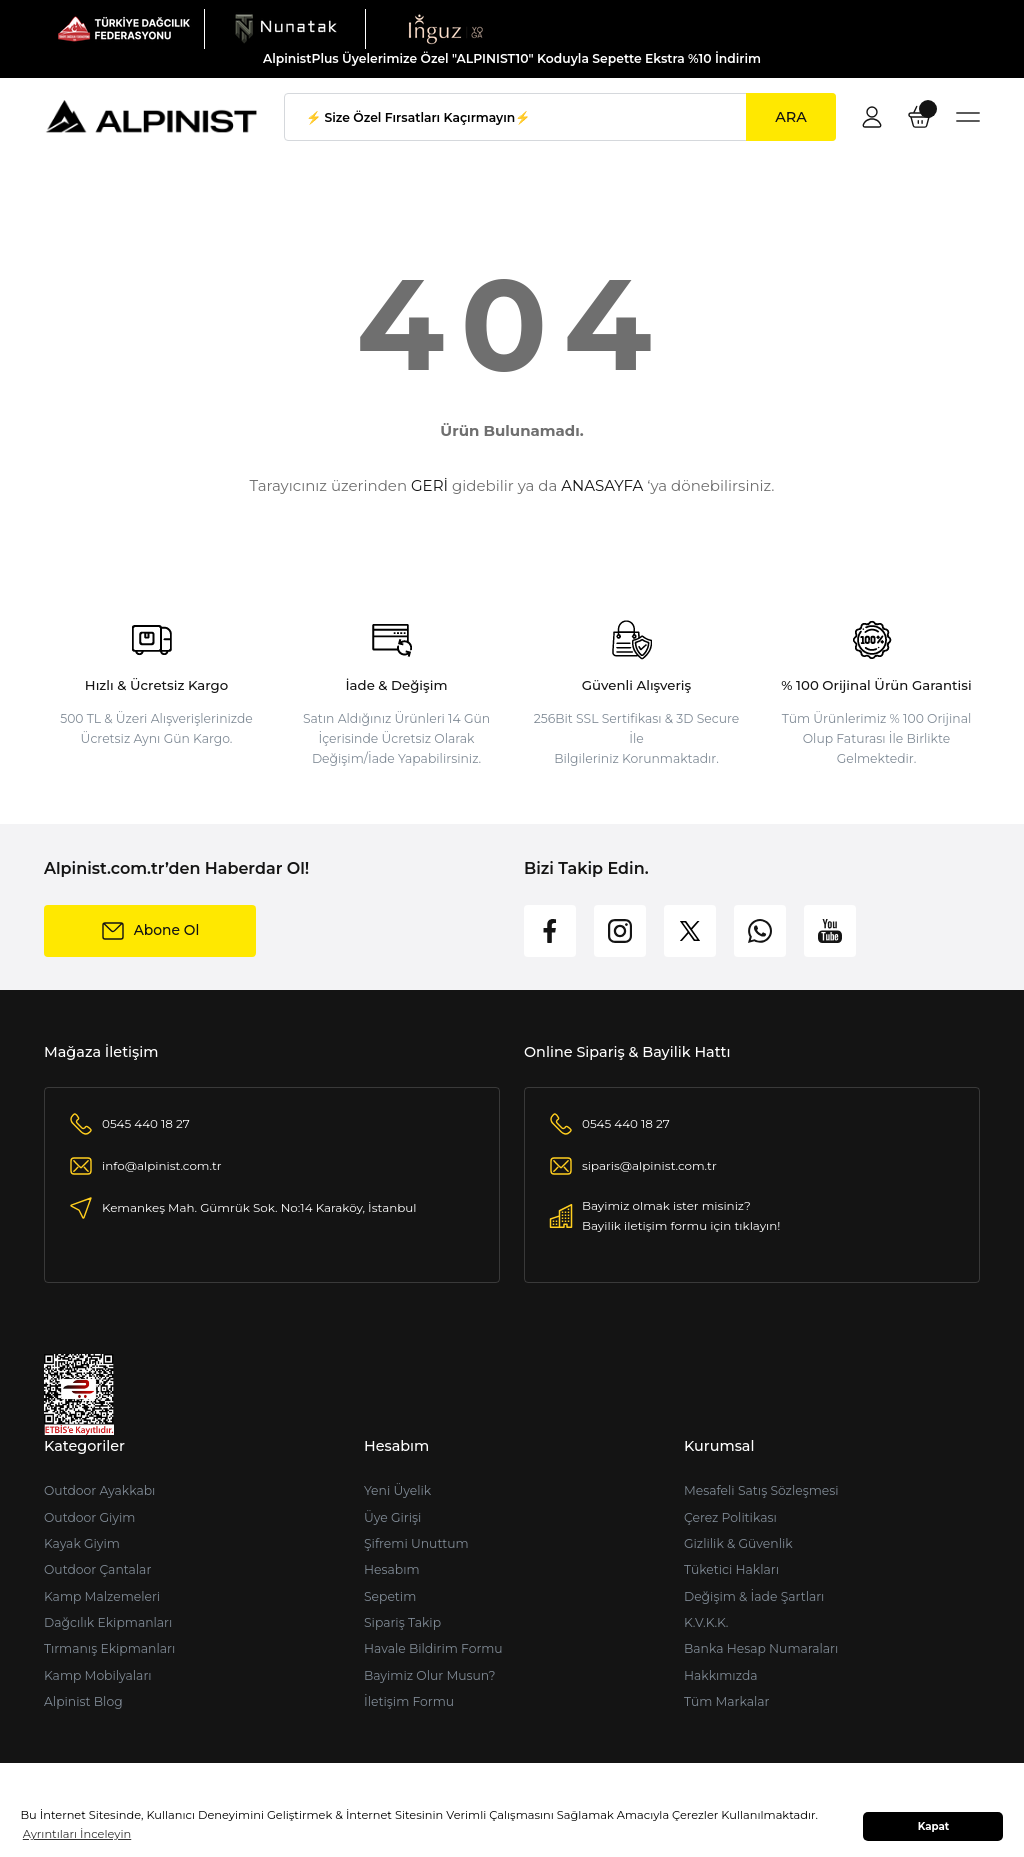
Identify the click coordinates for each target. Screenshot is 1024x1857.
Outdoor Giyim (89, 1517)
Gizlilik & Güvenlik (738, 1543)
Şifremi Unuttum (416, 1543)
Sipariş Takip (402, 1622)
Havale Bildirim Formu (433, 1648)
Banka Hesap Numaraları (761, 1648)
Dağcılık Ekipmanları (108, 1622)
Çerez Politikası (730, 1517)
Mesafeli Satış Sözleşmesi (761, 1490)
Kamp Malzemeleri (102, 1596)
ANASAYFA (602, 485)
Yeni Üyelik (397, 1490)
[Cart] (920, 117)
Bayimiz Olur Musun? (430, 1675)
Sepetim (390, 1596)
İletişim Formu (409, 1701)
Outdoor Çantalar (97, 1569)
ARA (791, 117)
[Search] (560, 117)
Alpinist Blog (83, 1701)
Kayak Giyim (82, 1543)
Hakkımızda (721, 1675)
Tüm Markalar (727, 1701)
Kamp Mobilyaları (98, 1675)
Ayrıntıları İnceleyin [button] (77, 1834)
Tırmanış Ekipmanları (109, 1648)
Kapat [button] (934, 1826)
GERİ (429, 485)
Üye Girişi (392, 1517)
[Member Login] (872, 117)
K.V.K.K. (706, 1622)
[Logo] (124, 28)
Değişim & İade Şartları (754, 1596)
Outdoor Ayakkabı (99, 1490)
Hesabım (392, 1569)
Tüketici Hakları (731, 1569)
